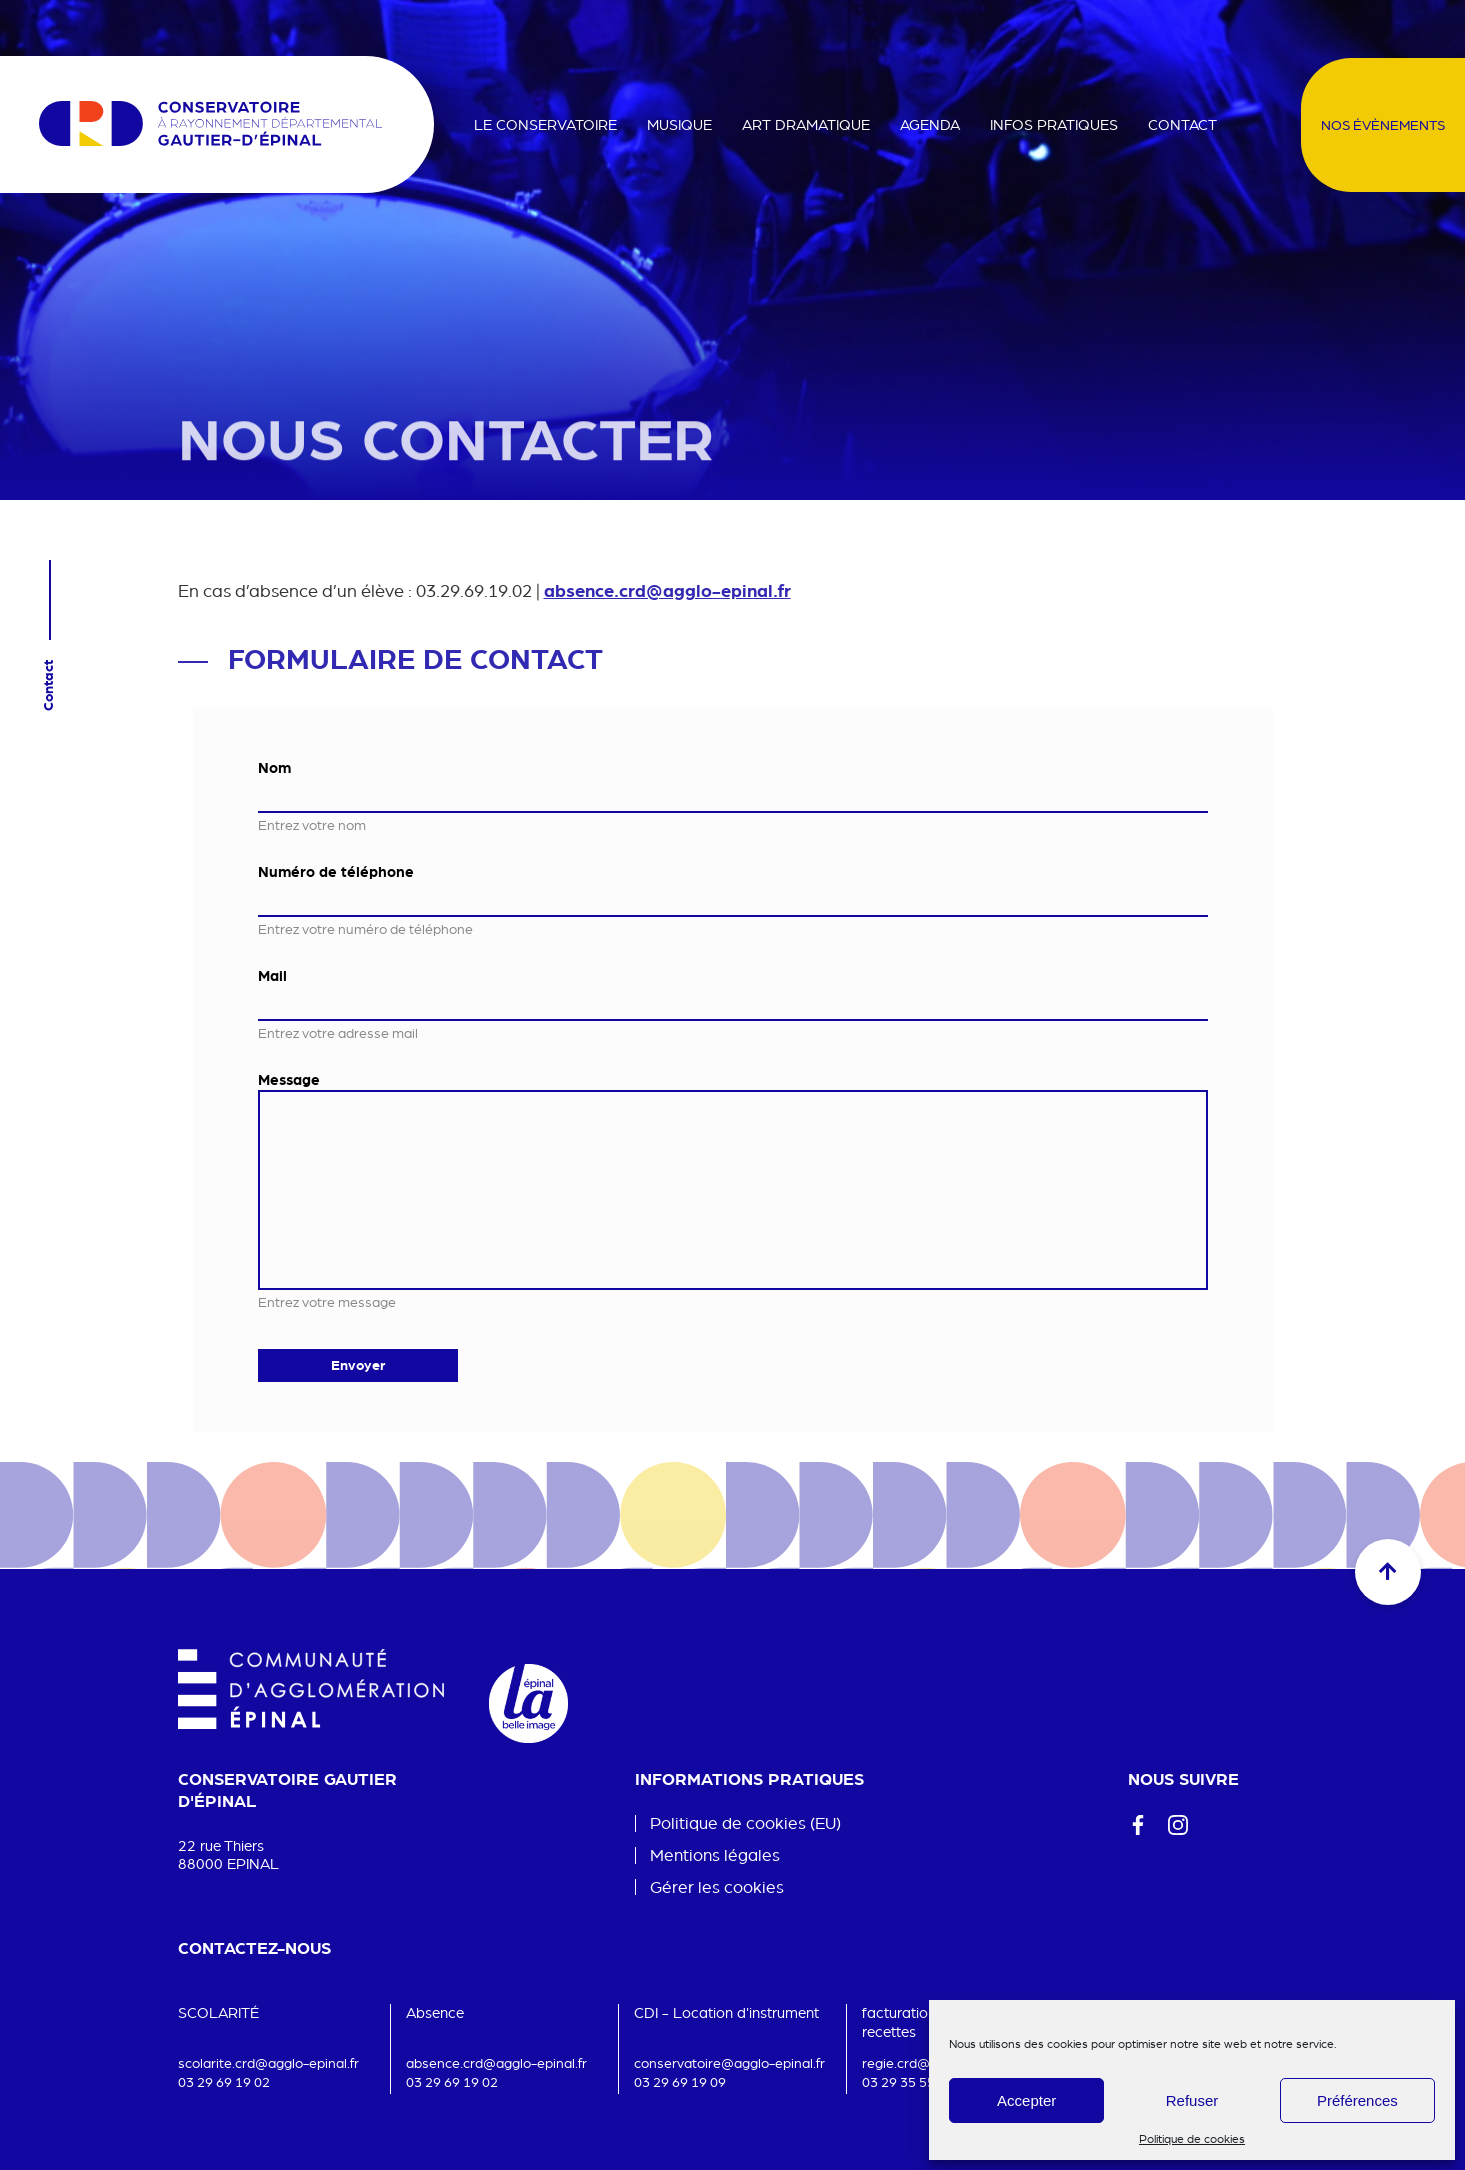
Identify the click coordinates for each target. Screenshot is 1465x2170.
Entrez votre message (327, 1302)
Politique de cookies (1192, 2139)
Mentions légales (715, 1854)
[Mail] (733, 1003)
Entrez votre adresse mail (338, 1033)
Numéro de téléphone (336, 871)
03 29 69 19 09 (680, 2082)
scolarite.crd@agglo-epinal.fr (268, 2063)
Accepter (1026, 2100)
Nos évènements (1383, 125)
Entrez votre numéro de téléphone (365, 929)
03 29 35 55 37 (908, 2082)
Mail (272, 975)
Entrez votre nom (312, 825)
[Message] (733, 1190)
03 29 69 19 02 (224, 2082)
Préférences (1357, 2100)
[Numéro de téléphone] (733, 899)
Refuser (1192, 2100)
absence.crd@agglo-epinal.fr (667, 590)
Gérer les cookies (717, 1887)
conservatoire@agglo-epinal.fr (729, 2063)
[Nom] (733, 795)
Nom (274, 767)
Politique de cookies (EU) (745, 1822)
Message (289, 1079)
